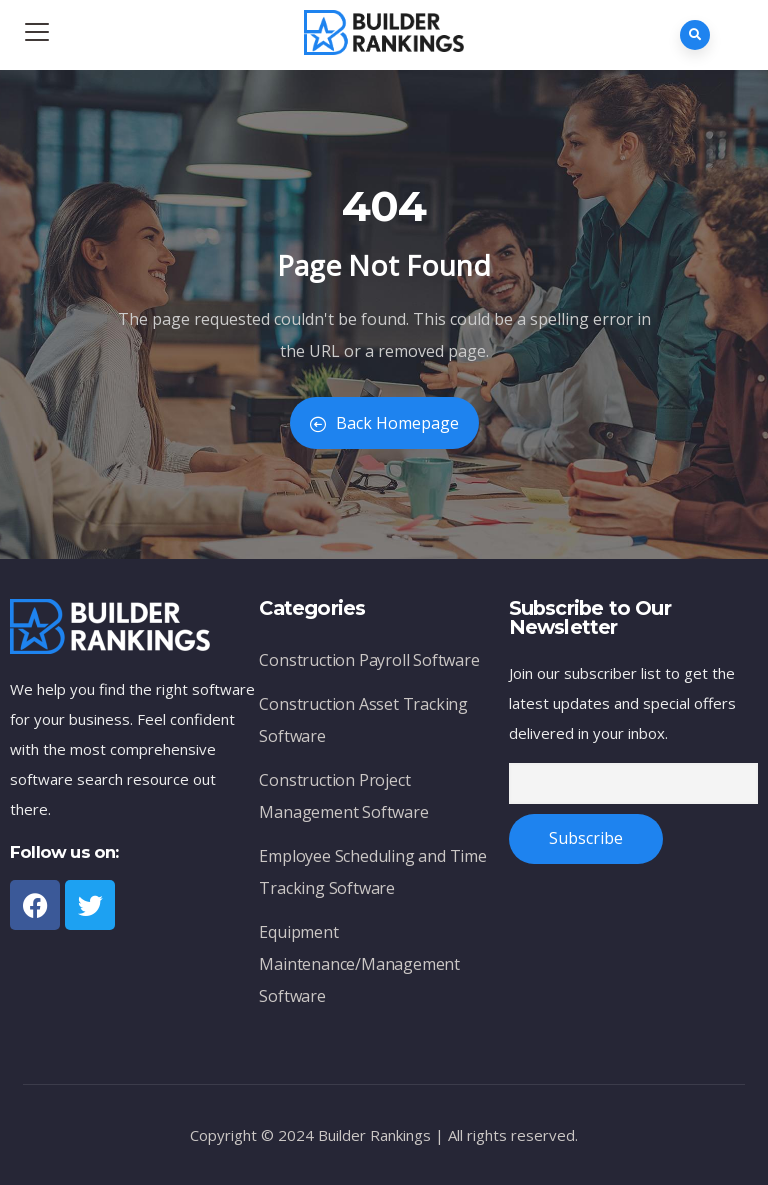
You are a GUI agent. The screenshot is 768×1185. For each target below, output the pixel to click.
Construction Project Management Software (343, 796)
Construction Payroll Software (369, 660)
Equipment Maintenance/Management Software (359, 964)
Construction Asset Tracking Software (363, 720)
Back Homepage (384, 423)
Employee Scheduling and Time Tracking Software (372, 872)
